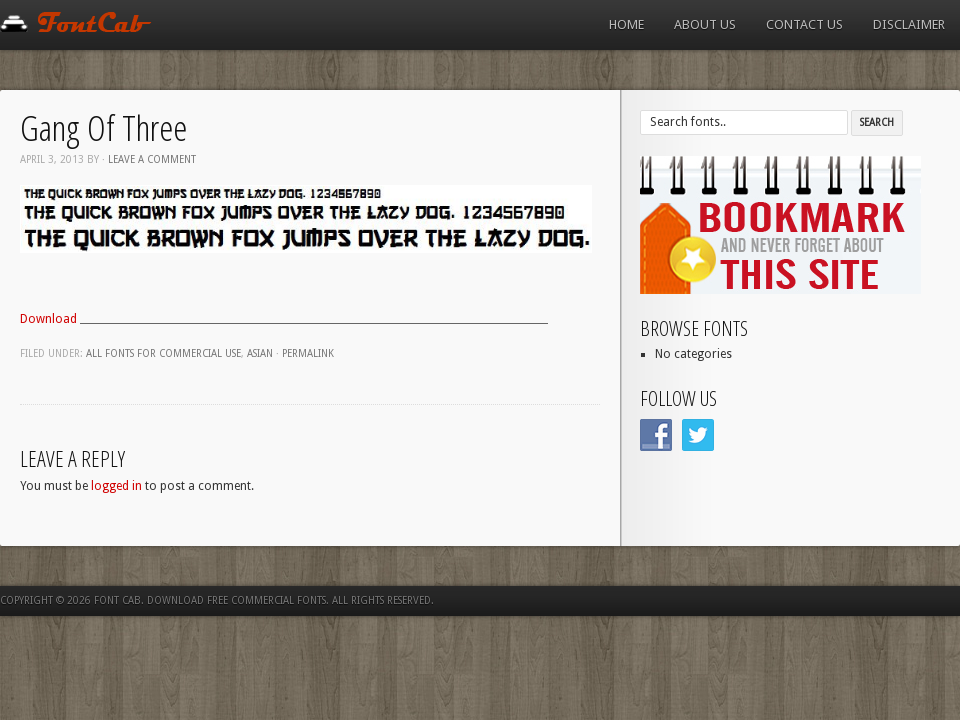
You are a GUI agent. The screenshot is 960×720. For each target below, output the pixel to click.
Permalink (308, 353)
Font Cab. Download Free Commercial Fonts (210, 600)
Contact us (804, 24)
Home (626, 24)
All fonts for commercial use (163, 353)
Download (50, 319)
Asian (260, 353)
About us (705, 24)
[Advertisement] (314, 293)
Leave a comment (152, 159)
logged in (116, 486)
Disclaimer (909, 24)
